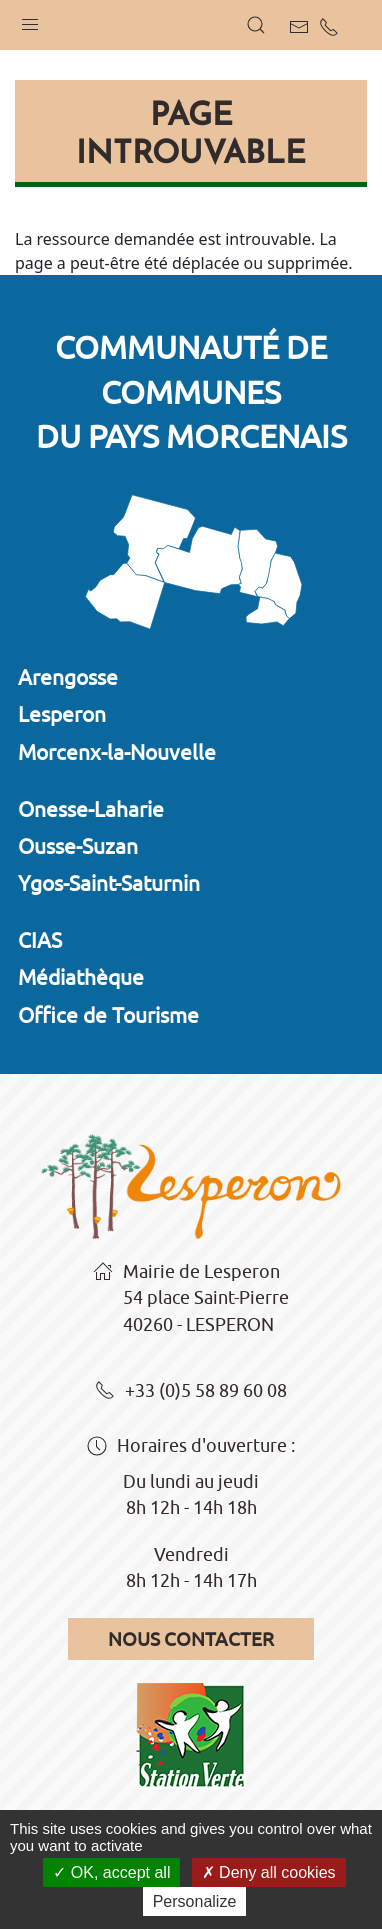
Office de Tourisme (108, 1015)
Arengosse (68, 677)
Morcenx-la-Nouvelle (117, 752)
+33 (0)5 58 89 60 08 (191, 1392)
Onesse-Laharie (91, 809)
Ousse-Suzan (78, 846)
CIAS (40, 940)
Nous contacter (191, 1639)
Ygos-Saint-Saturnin (109, 883)
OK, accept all (111, 1872)
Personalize (195, 1901)
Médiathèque (81, 977)
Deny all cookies (269, 1872)
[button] (30, 20)
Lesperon (62, 714)
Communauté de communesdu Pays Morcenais (191, 392)
